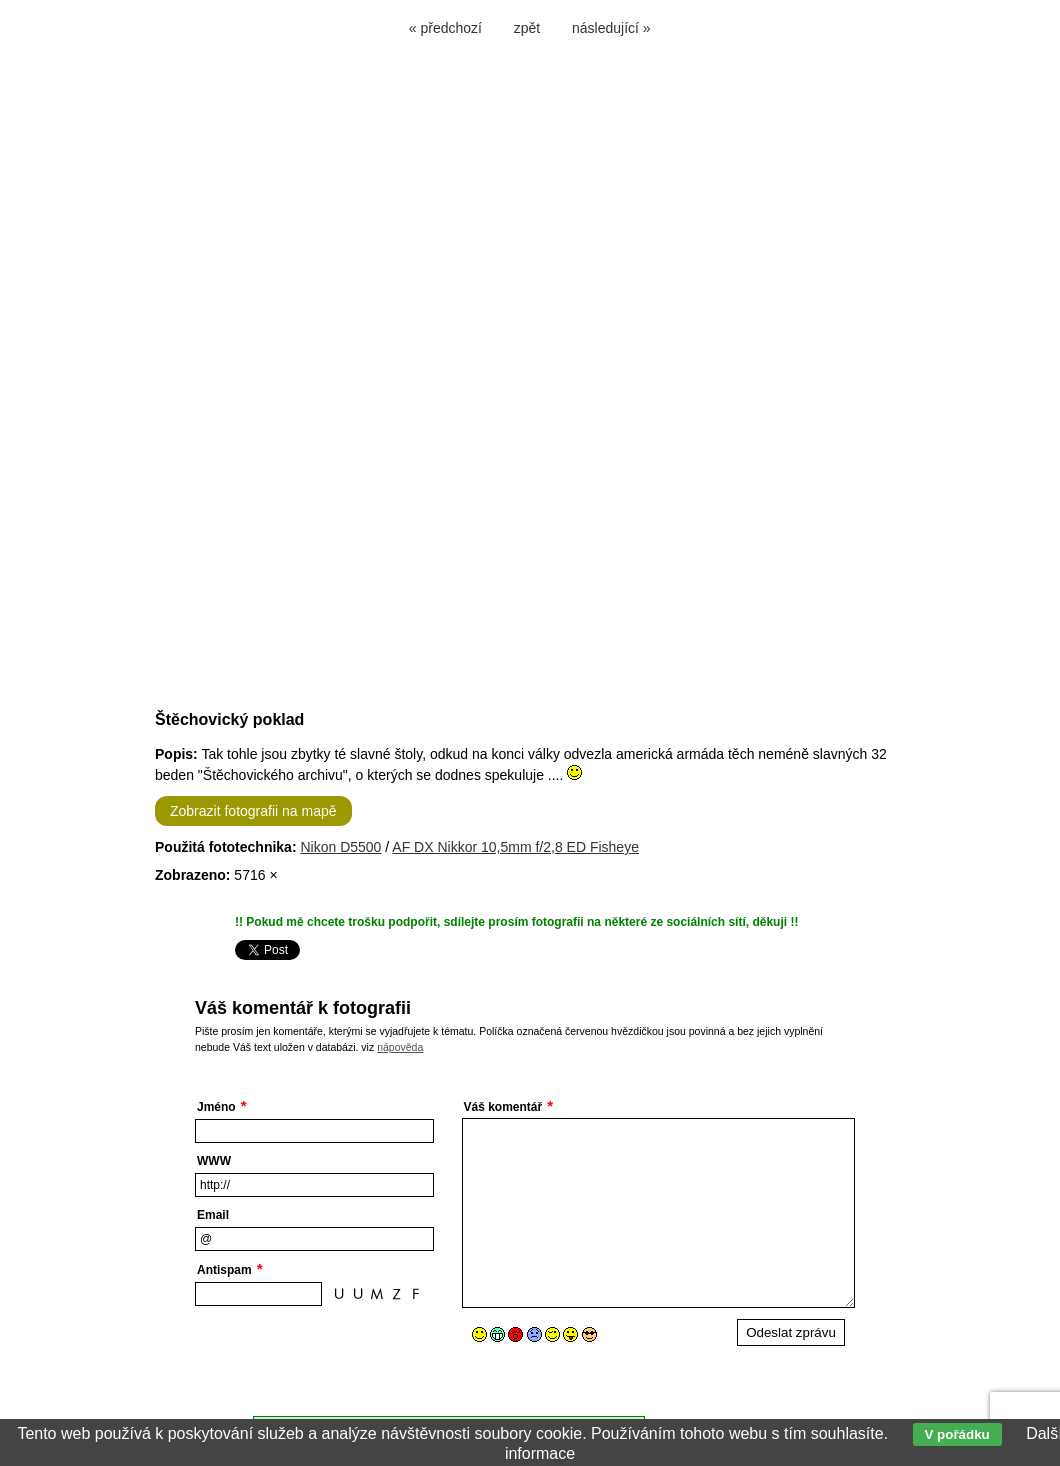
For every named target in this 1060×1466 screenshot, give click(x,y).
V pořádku (957, 1434)
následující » (611, 28)
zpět (527, 28)
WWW (214, 1161)
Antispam (224, 1270)
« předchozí (445, 28)
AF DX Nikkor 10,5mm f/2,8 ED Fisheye (515, 847)
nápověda (400, 1047)
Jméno (216, 1107)
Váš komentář (503, 1107)
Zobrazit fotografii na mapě (253, 811)
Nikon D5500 (340, 847)
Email (213, 1215)
